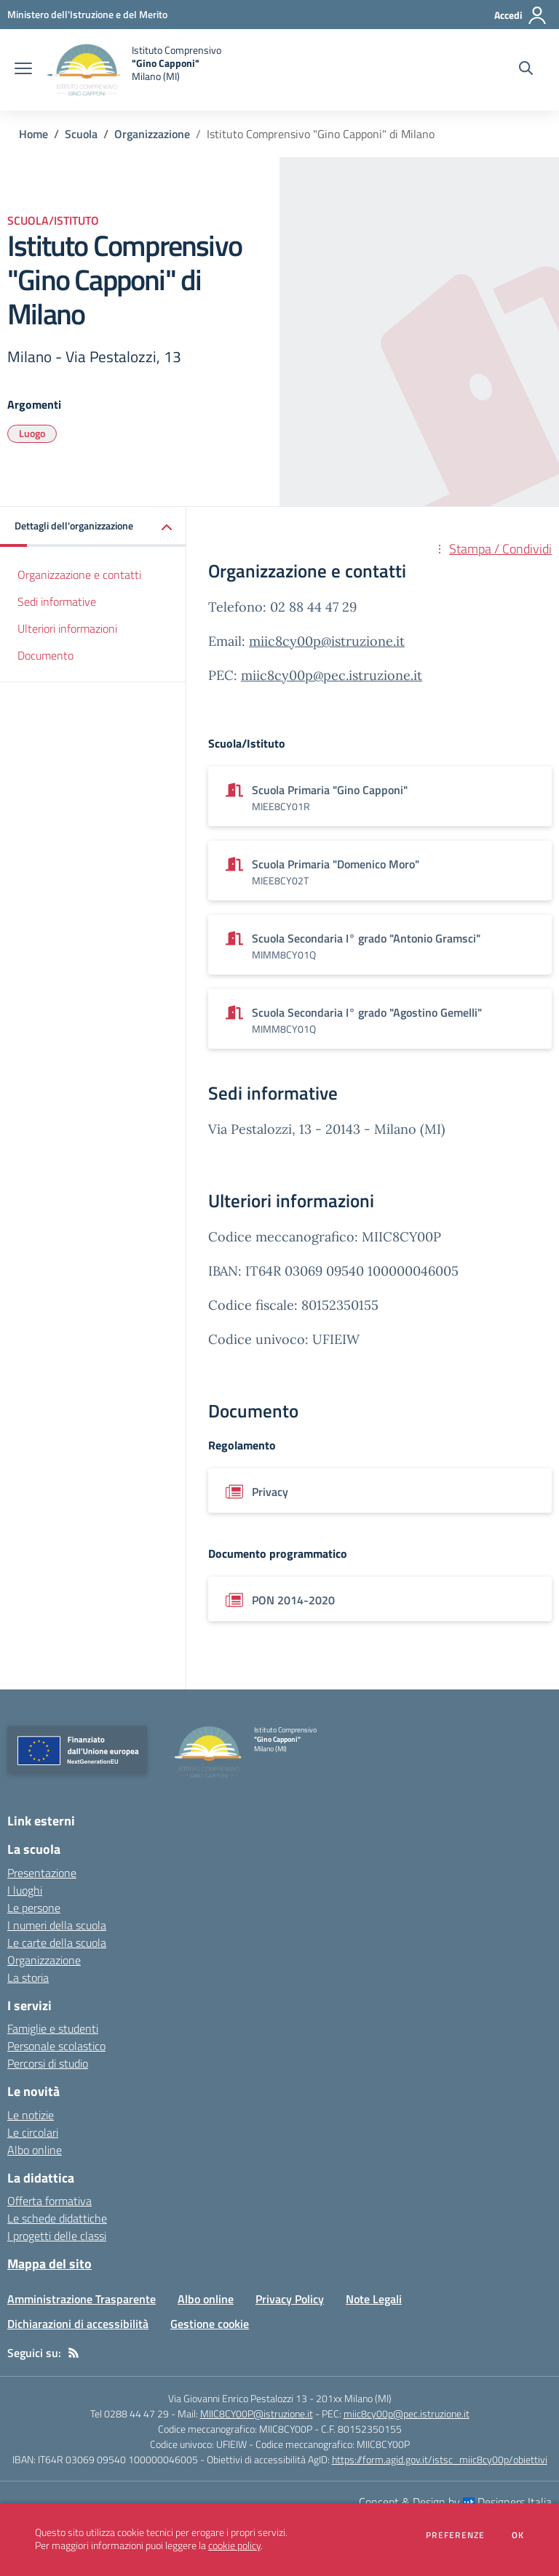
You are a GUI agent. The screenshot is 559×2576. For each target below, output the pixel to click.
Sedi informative (56, 601)
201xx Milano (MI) (354, 2398)
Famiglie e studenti (52, 2028)
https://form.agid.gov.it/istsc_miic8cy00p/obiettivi (439, 2459)
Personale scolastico (56, 2046)
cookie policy (234, 2545)
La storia (28, 1977)
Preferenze (455, 2535)
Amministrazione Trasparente (81, 2299)
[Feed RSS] (73, 2352)
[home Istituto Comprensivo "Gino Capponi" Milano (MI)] (134, 70)
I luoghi (24, 1890)
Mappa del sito (49, 2263)
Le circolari (32, 2132)
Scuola (81, 134)
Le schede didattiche (57, 2218)
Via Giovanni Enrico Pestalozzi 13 (237, 2398)
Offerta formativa (49, 2200)
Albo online (34, 2150)
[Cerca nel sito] (526, 69)
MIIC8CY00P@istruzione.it (256, 2413)
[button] (93, 527)
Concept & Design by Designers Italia (455, 2502)
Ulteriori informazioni (67, 628)
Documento (45, 655)
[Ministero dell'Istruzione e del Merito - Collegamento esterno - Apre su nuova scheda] (87, 14)
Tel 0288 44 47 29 (129, 2413)
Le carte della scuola (56, 1942)
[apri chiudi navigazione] (23, 70)
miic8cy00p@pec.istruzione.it (331, 675)
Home (33, 134)
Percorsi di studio (47, 2063)
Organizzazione (152, 134)
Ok (518, 2535)
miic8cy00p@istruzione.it (327, 641)
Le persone (33, 1907)
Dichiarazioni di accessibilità (77, 2323)
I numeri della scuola (56, 1925)
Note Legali (374, 2299)
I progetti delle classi (56, 2235)
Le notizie (30, 2115)
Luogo (32, 433)
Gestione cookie (209, 2323)
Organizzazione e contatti (79, 574)
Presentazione (41, 1872)
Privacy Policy (289, 2299)
